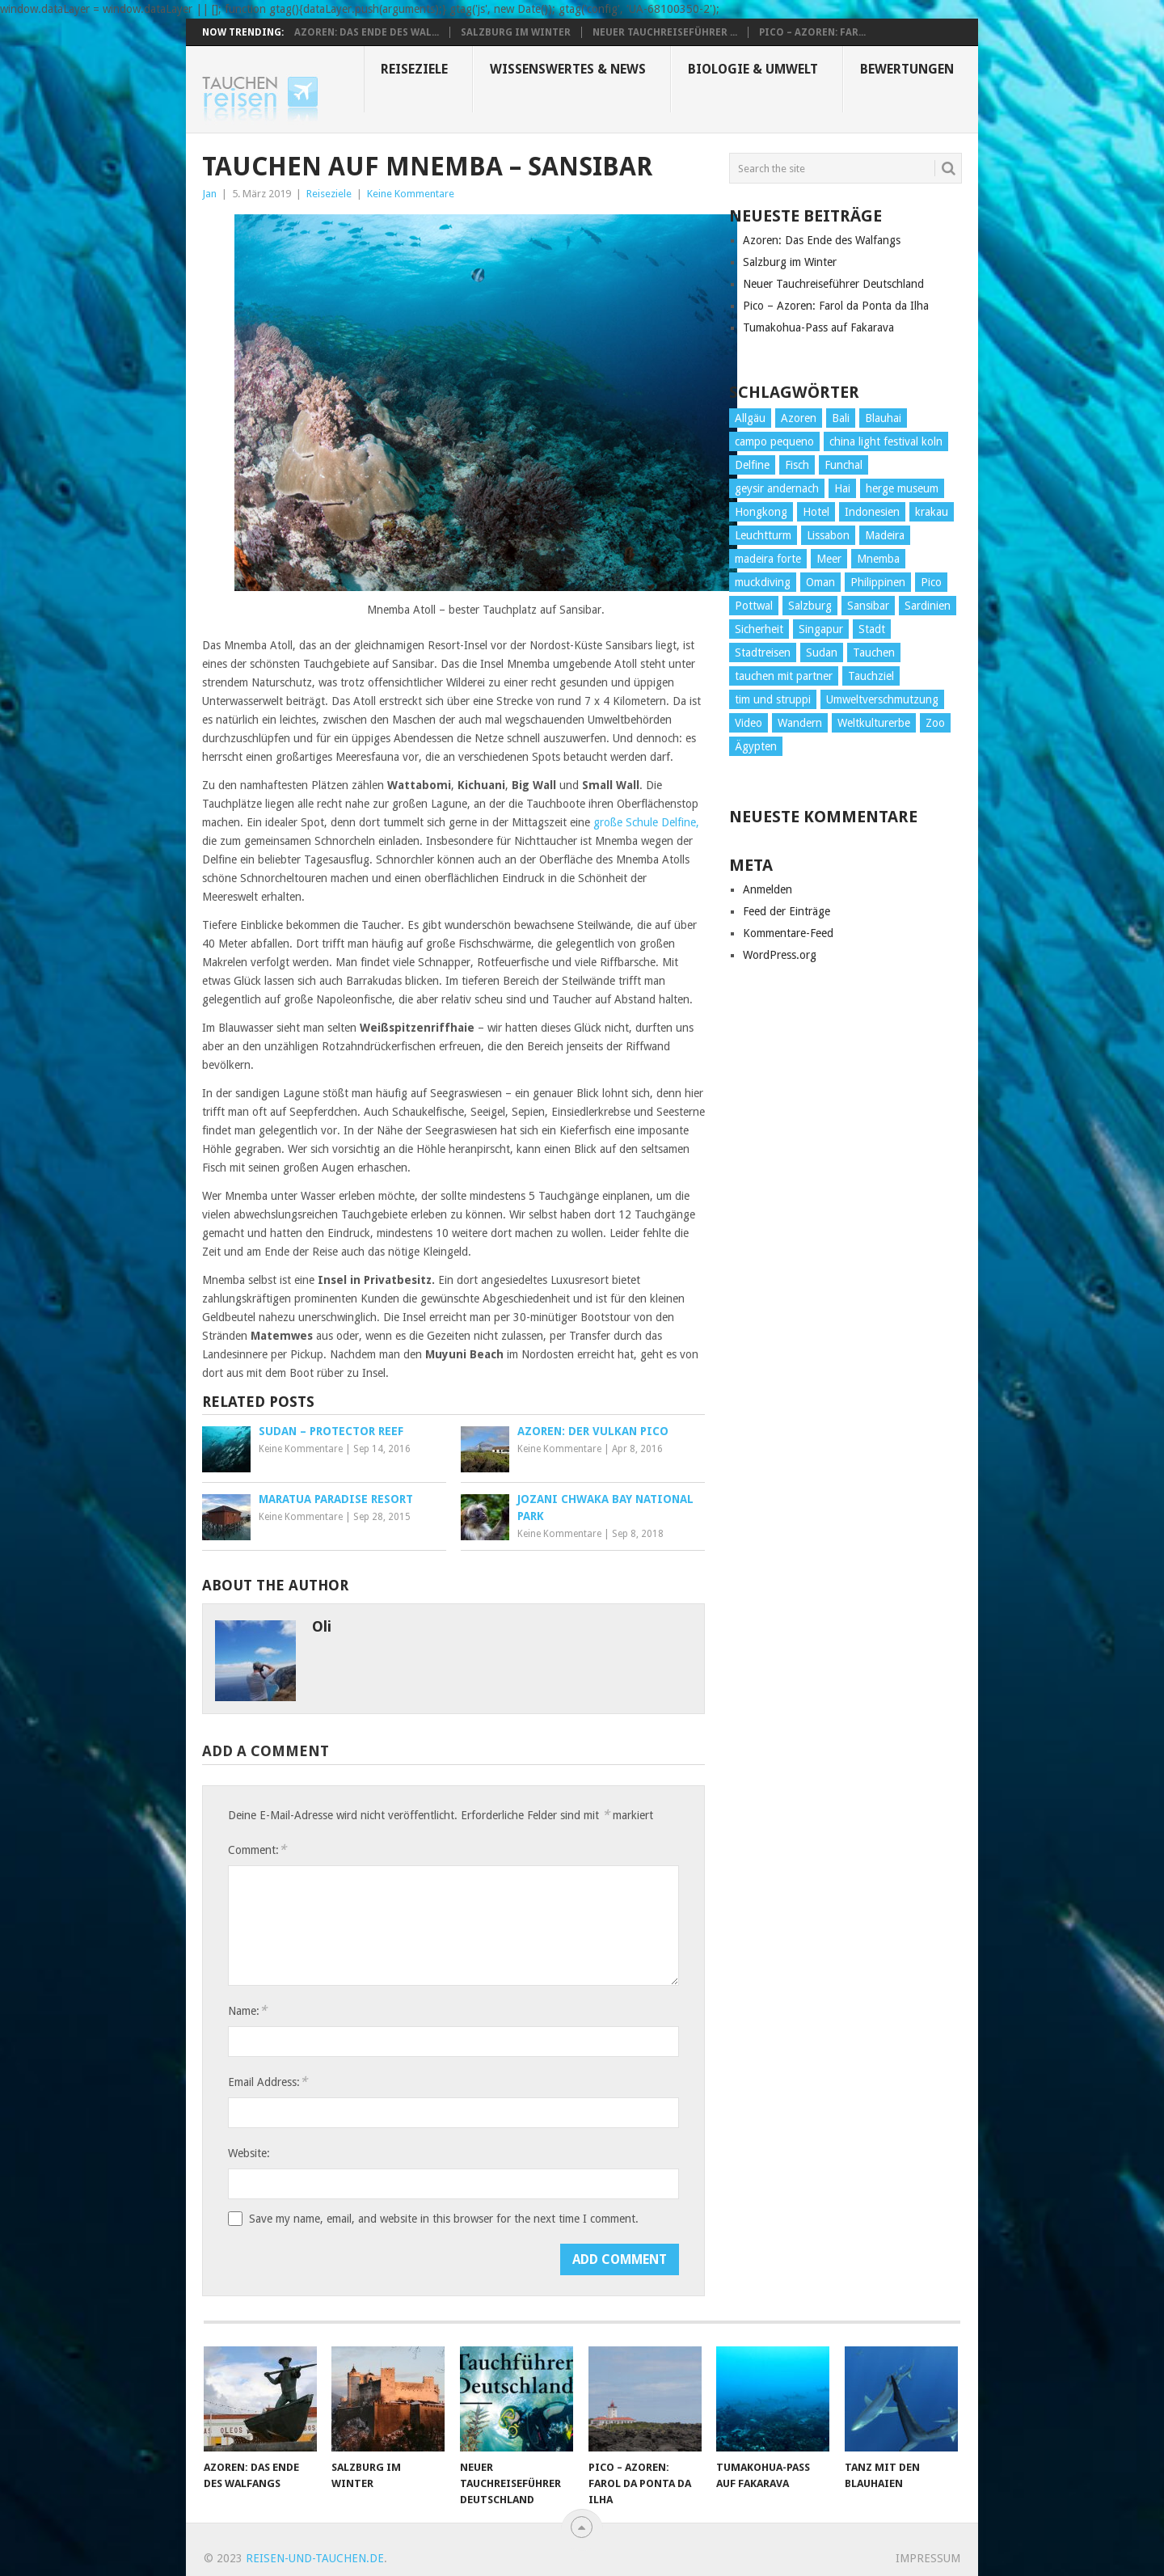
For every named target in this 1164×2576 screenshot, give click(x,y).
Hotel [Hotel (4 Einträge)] (816, 511)
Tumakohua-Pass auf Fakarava (818, 327)
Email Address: (267, 2081)
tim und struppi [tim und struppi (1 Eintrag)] (773, 699)
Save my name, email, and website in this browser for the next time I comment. (444, 2218)
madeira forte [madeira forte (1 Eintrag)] (768, 558)
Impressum (928, 2558)
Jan (209, 194)
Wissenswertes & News (568, 69)
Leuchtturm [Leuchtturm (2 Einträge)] (763, 535)
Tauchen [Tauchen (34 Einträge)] (874, 652)
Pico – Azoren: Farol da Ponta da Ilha (836, 305)
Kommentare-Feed (788, 933)
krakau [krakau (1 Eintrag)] (931, 511)
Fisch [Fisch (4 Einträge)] (797, 464)
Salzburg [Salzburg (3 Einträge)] (810, 605)
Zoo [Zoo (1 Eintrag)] (935, 722)
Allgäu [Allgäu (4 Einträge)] (750, 418)
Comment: (257, 1849)
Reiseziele (414, 69)
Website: (249, 2153)
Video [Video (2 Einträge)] (748, 722)
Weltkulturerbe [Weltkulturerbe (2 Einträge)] (873, 722)
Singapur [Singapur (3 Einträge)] (821, 629)
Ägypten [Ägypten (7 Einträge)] (756, 746)
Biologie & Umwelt (753, 69)
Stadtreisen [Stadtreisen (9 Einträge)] (763, 652)
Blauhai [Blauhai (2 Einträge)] (883, 418)
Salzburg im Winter (516, 32)
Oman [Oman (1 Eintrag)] (820, 582)
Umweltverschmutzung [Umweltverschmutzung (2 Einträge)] (882, 699)
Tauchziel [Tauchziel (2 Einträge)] (871, 675)
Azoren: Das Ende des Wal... (366, 32)
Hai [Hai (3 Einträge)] (842, 488)
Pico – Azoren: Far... (812, 32)
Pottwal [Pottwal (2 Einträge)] (754, 605)
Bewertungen (907, 69)
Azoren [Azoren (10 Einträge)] (798, 418)
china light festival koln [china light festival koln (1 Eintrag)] (886, 441)
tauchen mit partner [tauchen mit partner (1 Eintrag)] (784, 675)
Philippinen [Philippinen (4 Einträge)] (877, 582)
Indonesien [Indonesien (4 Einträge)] (872, 511)
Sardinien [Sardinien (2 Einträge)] (928, 605)
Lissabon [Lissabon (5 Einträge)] (828, 535)
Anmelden (767, 889)
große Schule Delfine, (646, 822)
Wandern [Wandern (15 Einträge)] (800, 722)
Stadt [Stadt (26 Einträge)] (871, 629)
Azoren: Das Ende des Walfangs (821, 240)
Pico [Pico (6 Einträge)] (931, 582)
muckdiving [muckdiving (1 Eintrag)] (763, 582)
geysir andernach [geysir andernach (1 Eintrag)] (777, 488)
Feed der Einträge (786, 911)
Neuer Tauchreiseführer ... (665, 32)
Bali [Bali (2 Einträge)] (841, 418)
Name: (247, 2010)
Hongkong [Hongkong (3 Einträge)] (761, 511)
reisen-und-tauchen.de (315, 2558)
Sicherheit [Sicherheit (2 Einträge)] (759, 629)
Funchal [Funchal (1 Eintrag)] (843, 464)
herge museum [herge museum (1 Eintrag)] (902, 488)
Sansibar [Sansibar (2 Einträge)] (868, 605)
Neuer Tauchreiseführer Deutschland (833, 283)
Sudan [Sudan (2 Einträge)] (821, 652)
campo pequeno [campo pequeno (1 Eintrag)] (774, 441)
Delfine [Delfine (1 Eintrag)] (752, 464)
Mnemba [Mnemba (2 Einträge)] (878, 558)
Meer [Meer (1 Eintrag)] (828, 558)
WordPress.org (779, 954)
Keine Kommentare (410, 194)
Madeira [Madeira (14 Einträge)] (885, 535)
